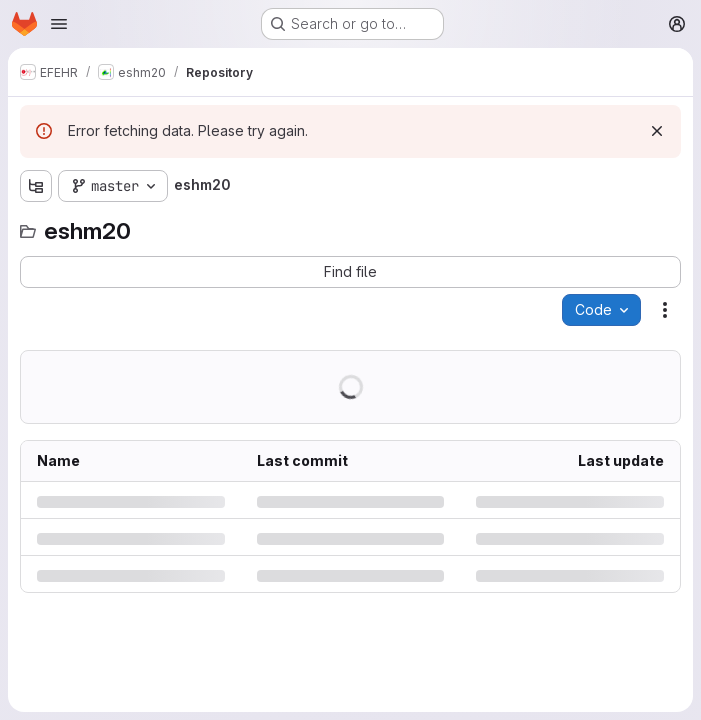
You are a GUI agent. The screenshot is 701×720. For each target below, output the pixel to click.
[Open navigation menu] (59, 24)
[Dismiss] (657, 131)
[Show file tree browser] (36, 186)
